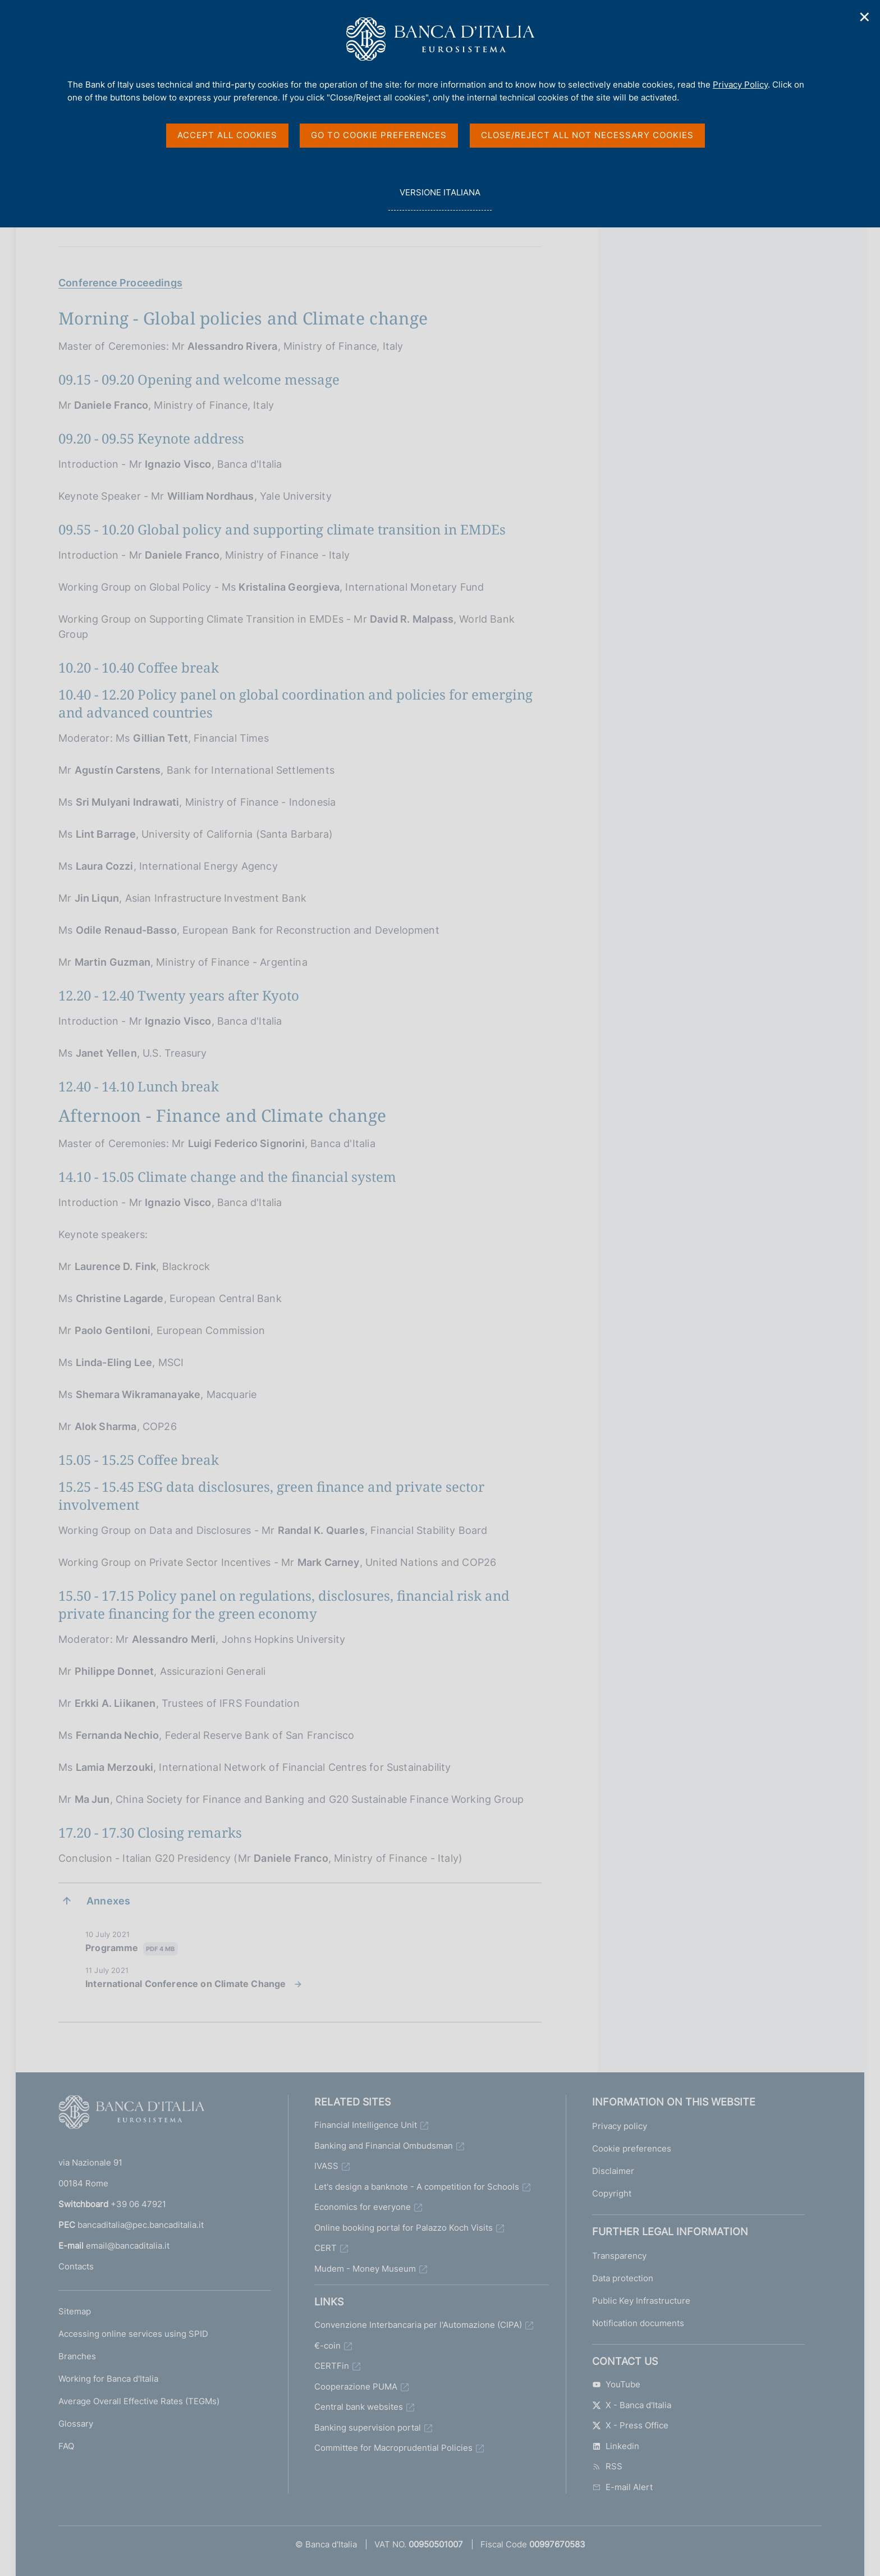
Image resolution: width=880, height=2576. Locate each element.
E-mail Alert (622, 2487)
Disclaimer (613, 2171)
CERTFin (331, 2365)
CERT (325, 2247)
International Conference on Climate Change (185, 1983)
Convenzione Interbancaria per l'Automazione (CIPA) (418, 2324)
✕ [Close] (865, 17)
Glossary (75, 2423)
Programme (131, 1949)
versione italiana (439, 198)
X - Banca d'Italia (631, 2405)
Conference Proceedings (120, 283)
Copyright (611, 2193)
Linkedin (615, 2446)
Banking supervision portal (367, 2427)
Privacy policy (619, 2126)
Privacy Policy (740, 84)
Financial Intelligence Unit (365, 2125)
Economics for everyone (362, 2207)
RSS (607, 2466)
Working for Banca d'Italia (108, 2378)
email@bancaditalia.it (127, 2245)
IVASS (326, 2166)
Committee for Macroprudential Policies (393, 2447)
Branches (77, 2356)
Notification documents (638, 2323)
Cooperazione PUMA (355, 2386)
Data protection (622, 2278)
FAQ (66, 2446)
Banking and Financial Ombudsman (383, 2145)
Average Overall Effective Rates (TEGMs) (138, 2401)
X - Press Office (630, 2425)
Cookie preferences (631, 2148)
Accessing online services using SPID (133, 2333)
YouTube (616, 2384)
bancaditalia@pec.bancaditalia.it (140, 2224)
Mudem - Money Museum (365, 2268)
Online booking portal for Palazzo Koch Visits (403, 2227)
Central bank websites (358, 2406)
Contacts (76, 2266)
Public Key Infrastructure (641, 2300)
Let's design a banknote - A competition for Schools (416, 2186)
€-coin (327, 2345)
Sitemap (74, 2311)
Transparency (619, 2255)
